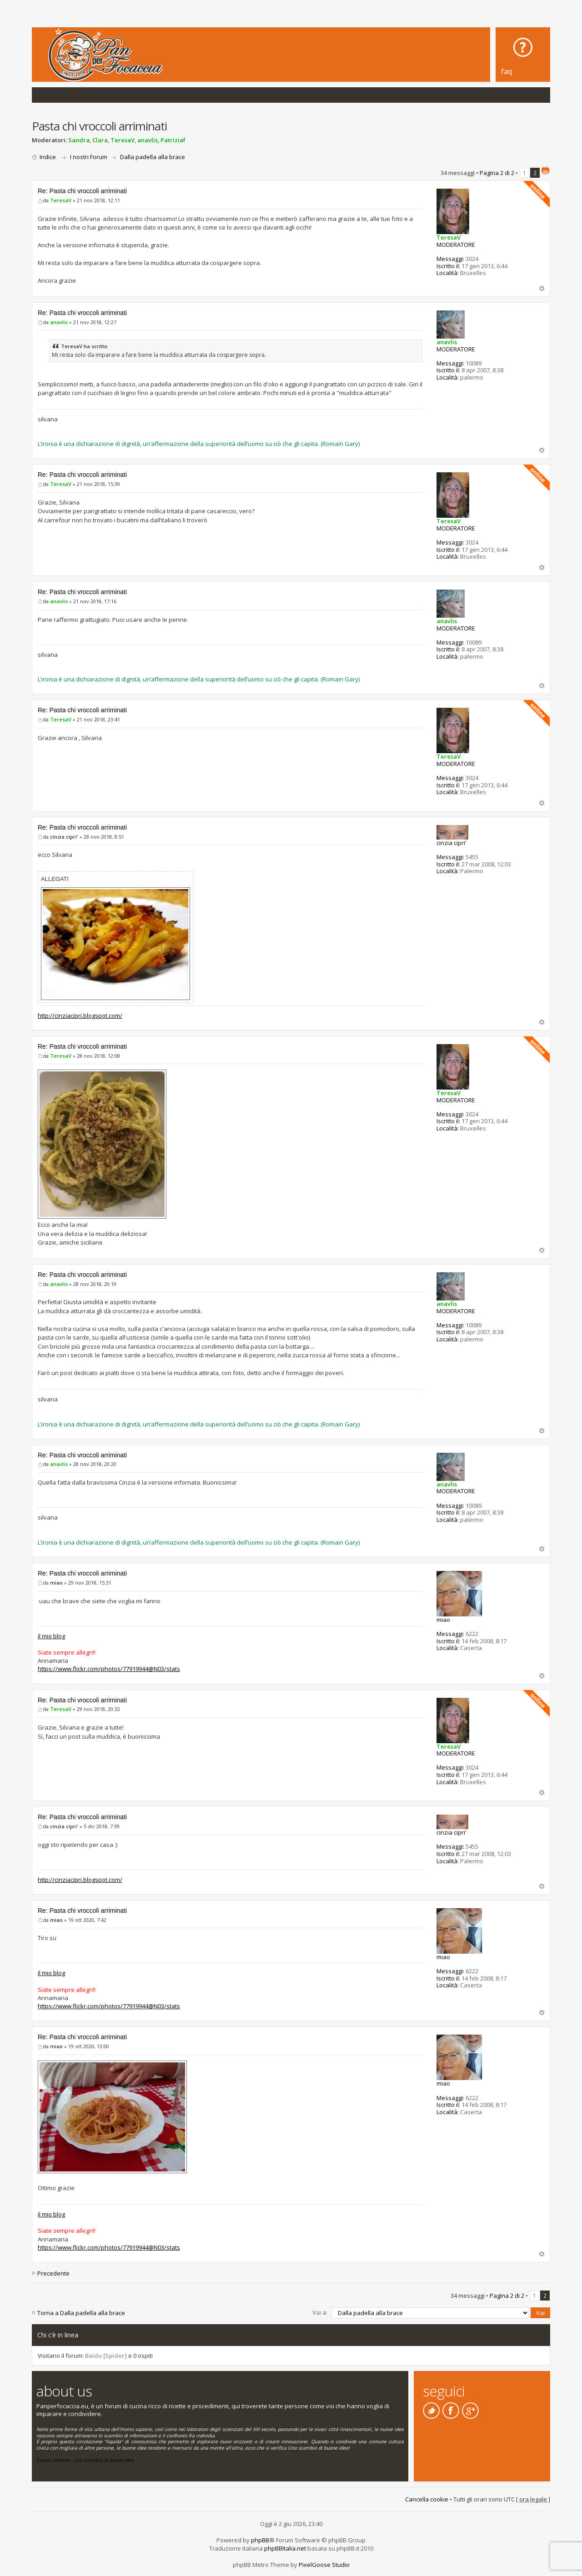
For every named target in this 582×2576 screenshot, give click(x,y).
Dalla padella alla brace (152, 157)
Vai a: (319, 2312)
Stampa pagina (545, 170)
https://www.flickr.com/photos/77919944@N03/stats (109, 1669)
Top (541, 288)
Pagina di (497, 173)
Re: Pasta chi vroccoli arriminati (82, 191)
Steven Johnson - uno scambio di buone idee (85, 2459)
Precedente (53, 2273)
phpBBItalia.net (285, 2548)
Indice (48, 157)
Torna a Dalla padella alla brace (81, 2313)
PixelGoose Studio (324, 2564)
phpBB (260, 2540)
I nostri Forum (88, 157)
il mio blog (51, 1636)
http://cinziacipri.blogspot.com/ (80, 1015)
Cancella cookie (426, 2499)
